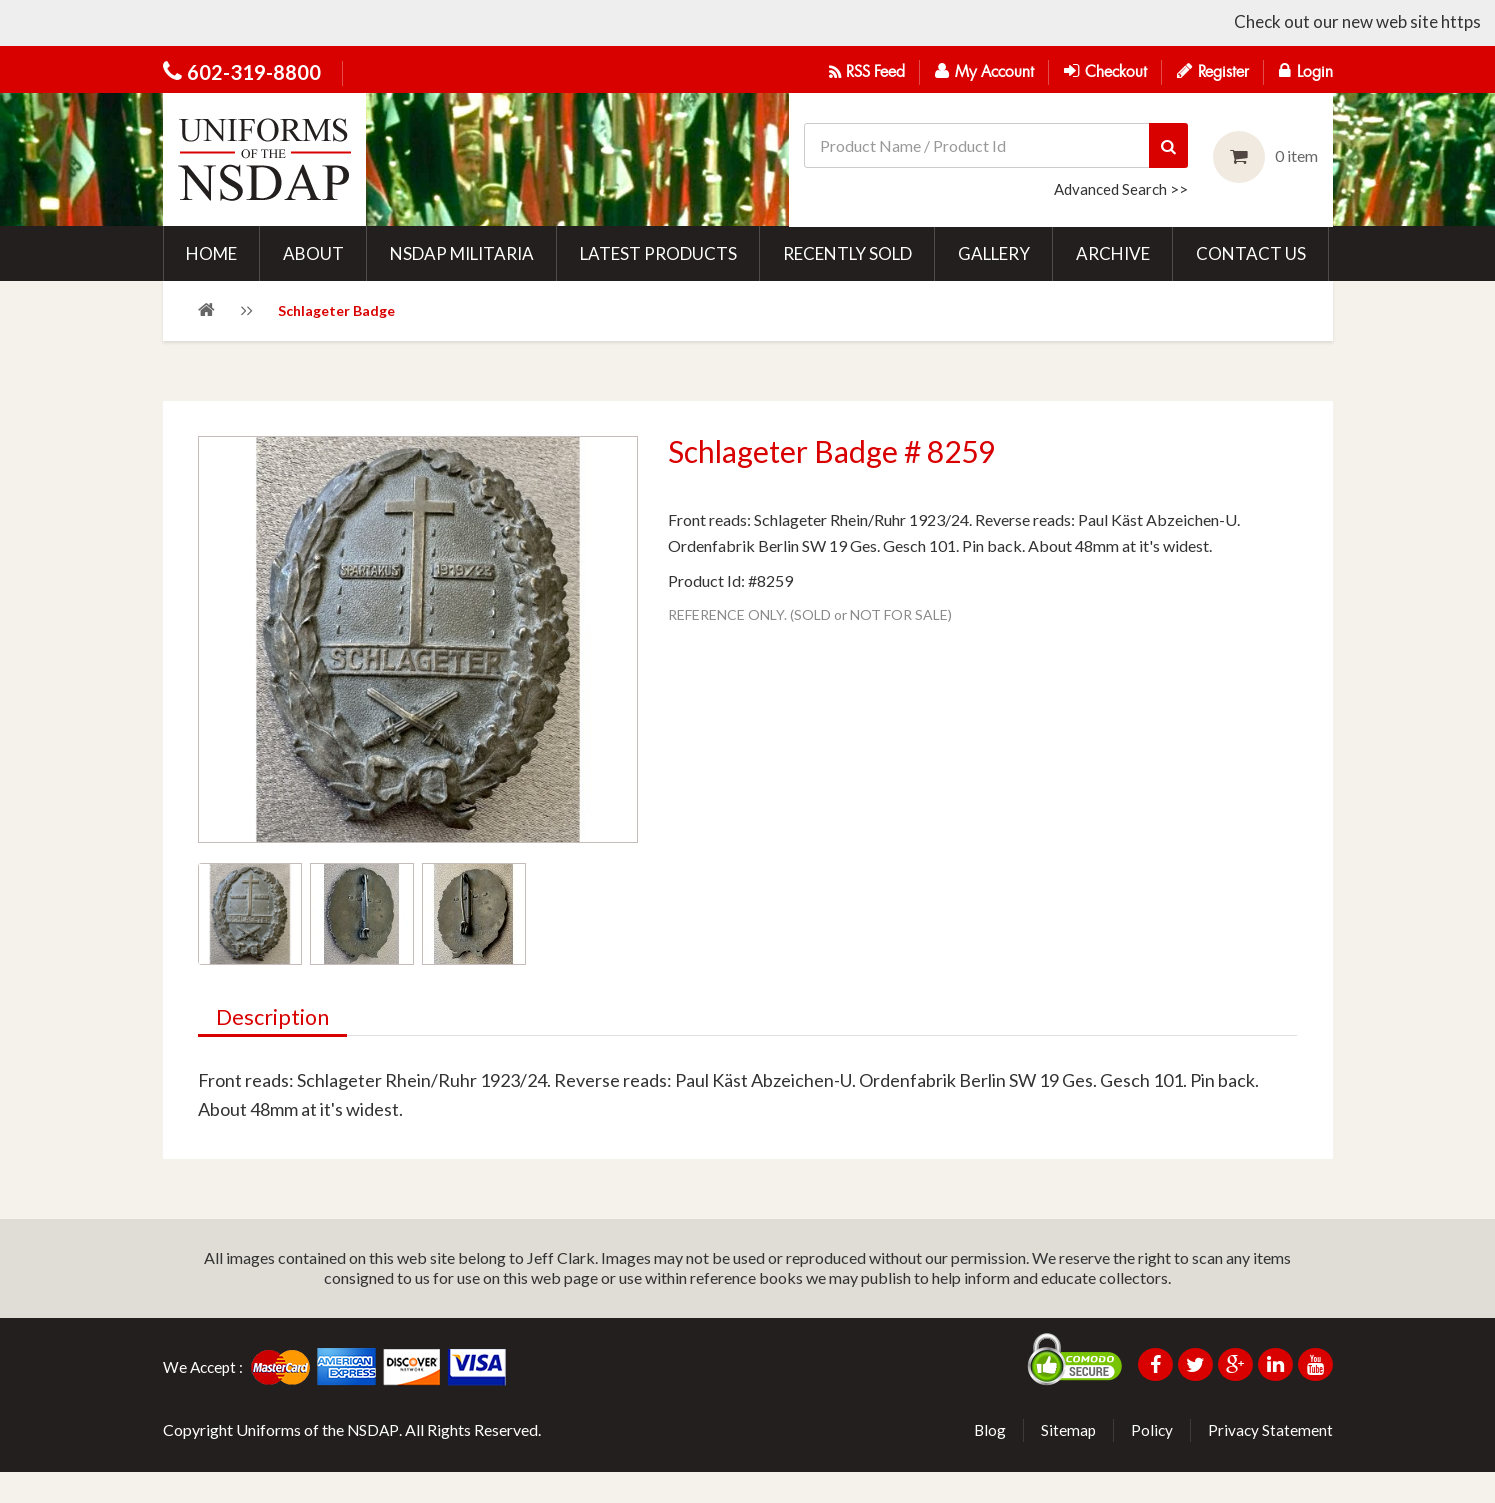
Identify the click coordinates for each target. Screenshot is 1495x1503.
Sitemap (1066, 1460)
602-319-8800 (254, 72)
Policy (1150, 1460)
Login (1306, 71)
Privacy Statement (1270, 1460)
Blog (986, 1460)
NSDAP (374, 1460)
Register (1213, 71)
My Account (984, 71)
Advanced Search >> (1121, 187)
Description (275, 1050)
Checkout (1105, 71)
